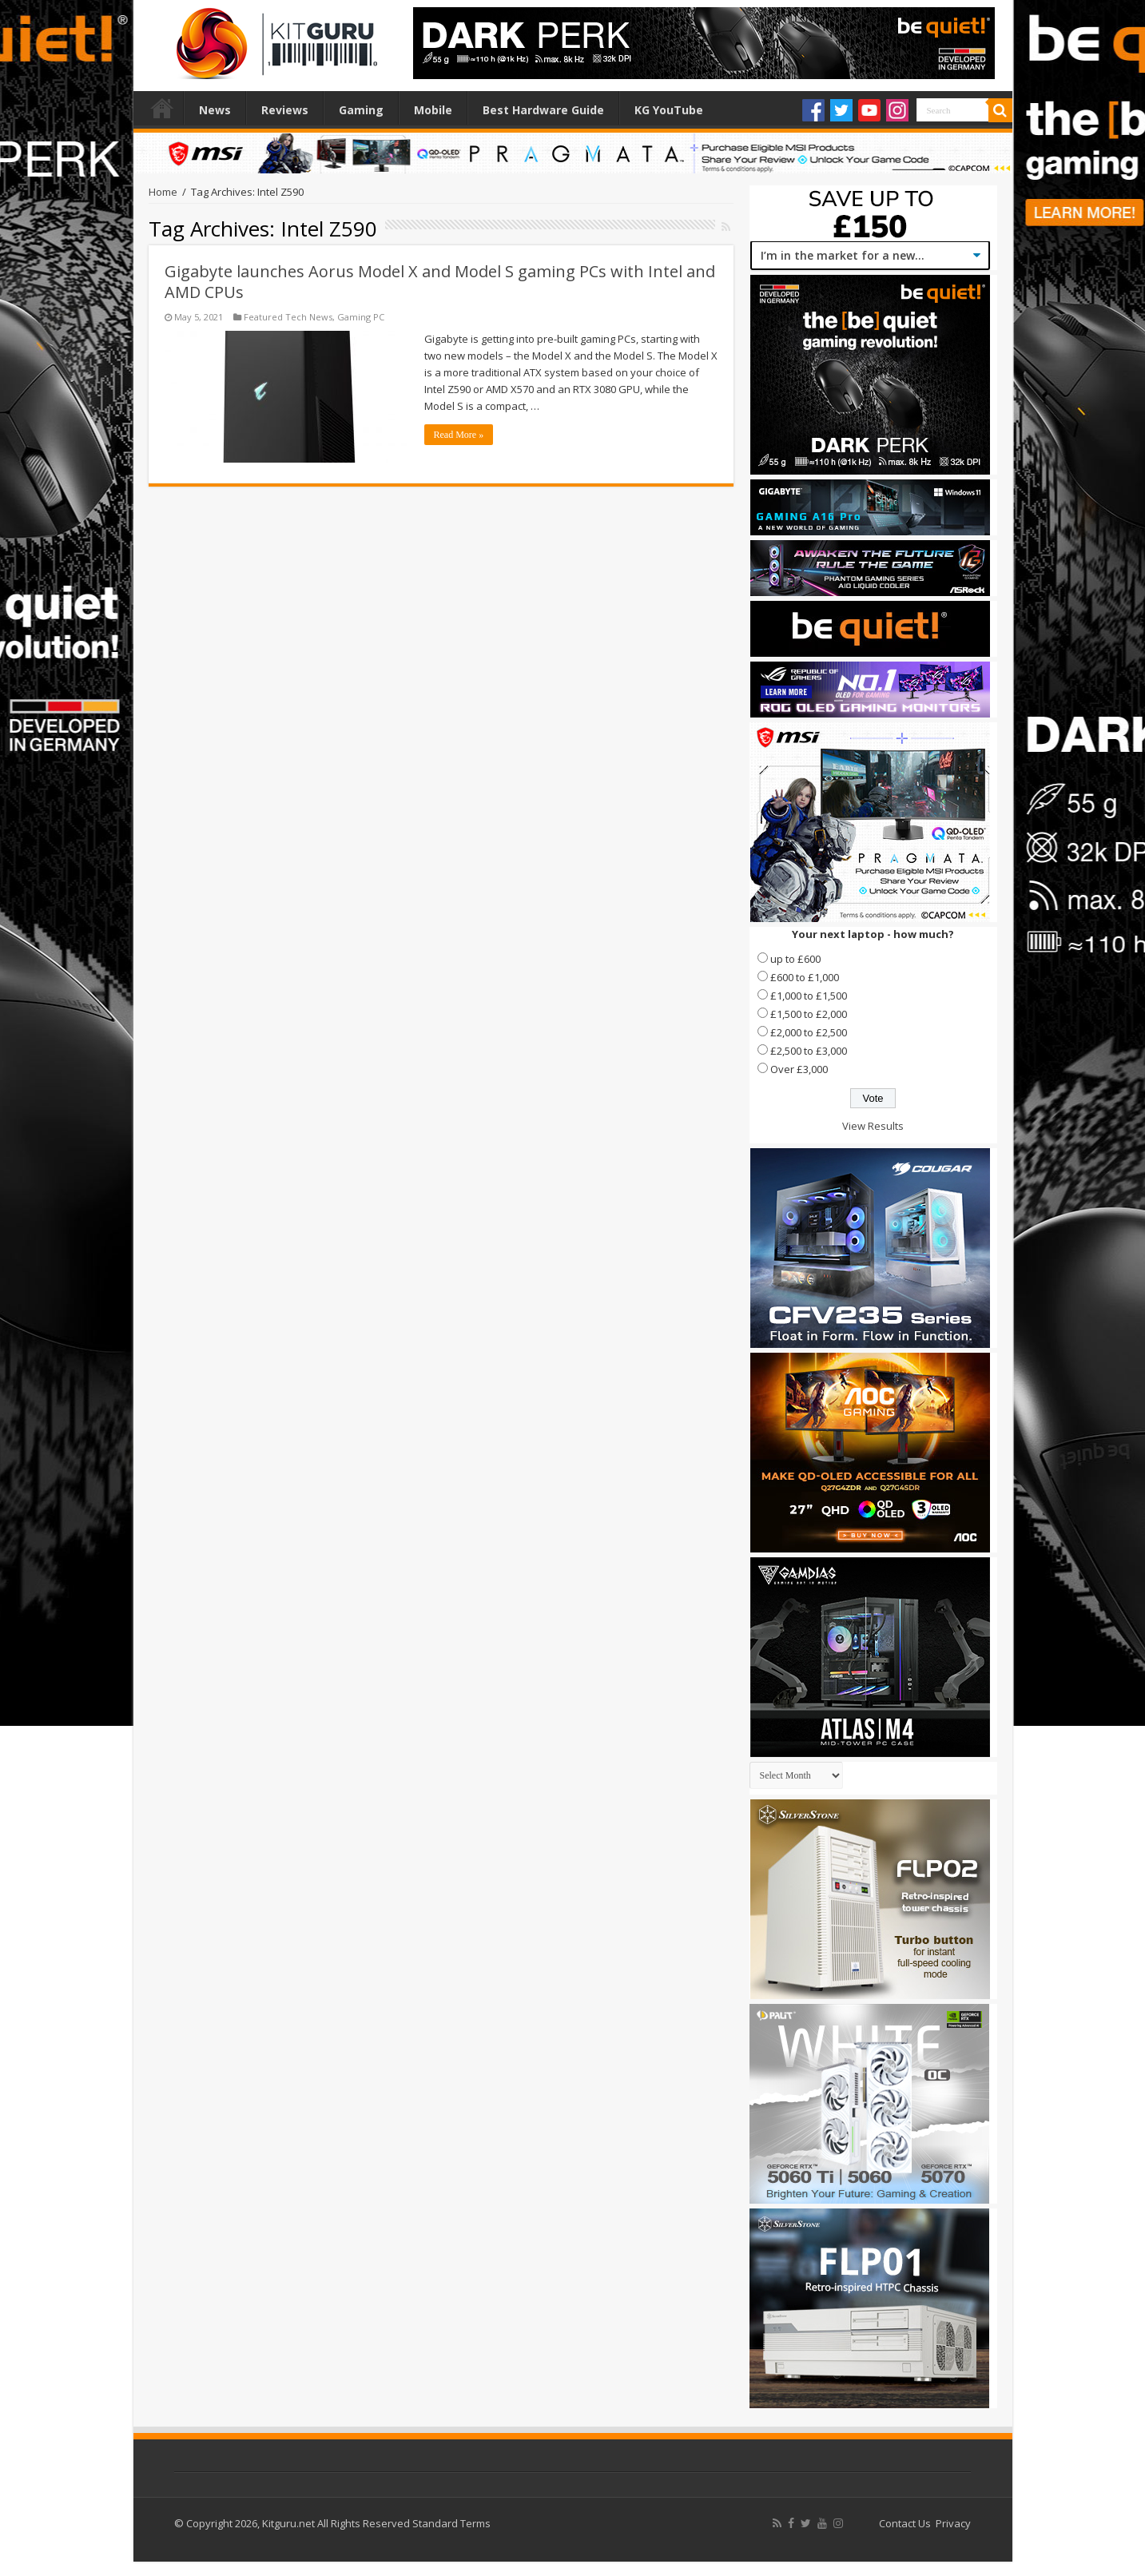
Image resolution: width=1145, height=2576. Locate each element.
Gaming (361, 109)
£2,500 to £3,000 (808, 1051)
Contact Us (905, 2523)
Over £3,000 (799, 1069)
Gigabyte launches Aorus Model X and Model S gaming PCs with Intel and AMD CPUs (440, 281)
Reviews (284, 109)
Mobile (433, 109)
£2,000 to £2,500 (808, 1032)
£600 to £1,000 (804, 977)
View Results (873, 1126)
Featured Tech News (288, 317)
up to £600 (795, 959)
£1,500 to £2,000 (808, 1014)
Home (162, 108)
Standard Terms (451, 2523)
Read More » (459, 434)
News (215, 109)
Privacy (953, 2523)
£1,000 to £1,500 (808, 995)
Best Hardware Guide (543, 109)
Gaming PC (360, 317)
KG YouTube (668, 109)
